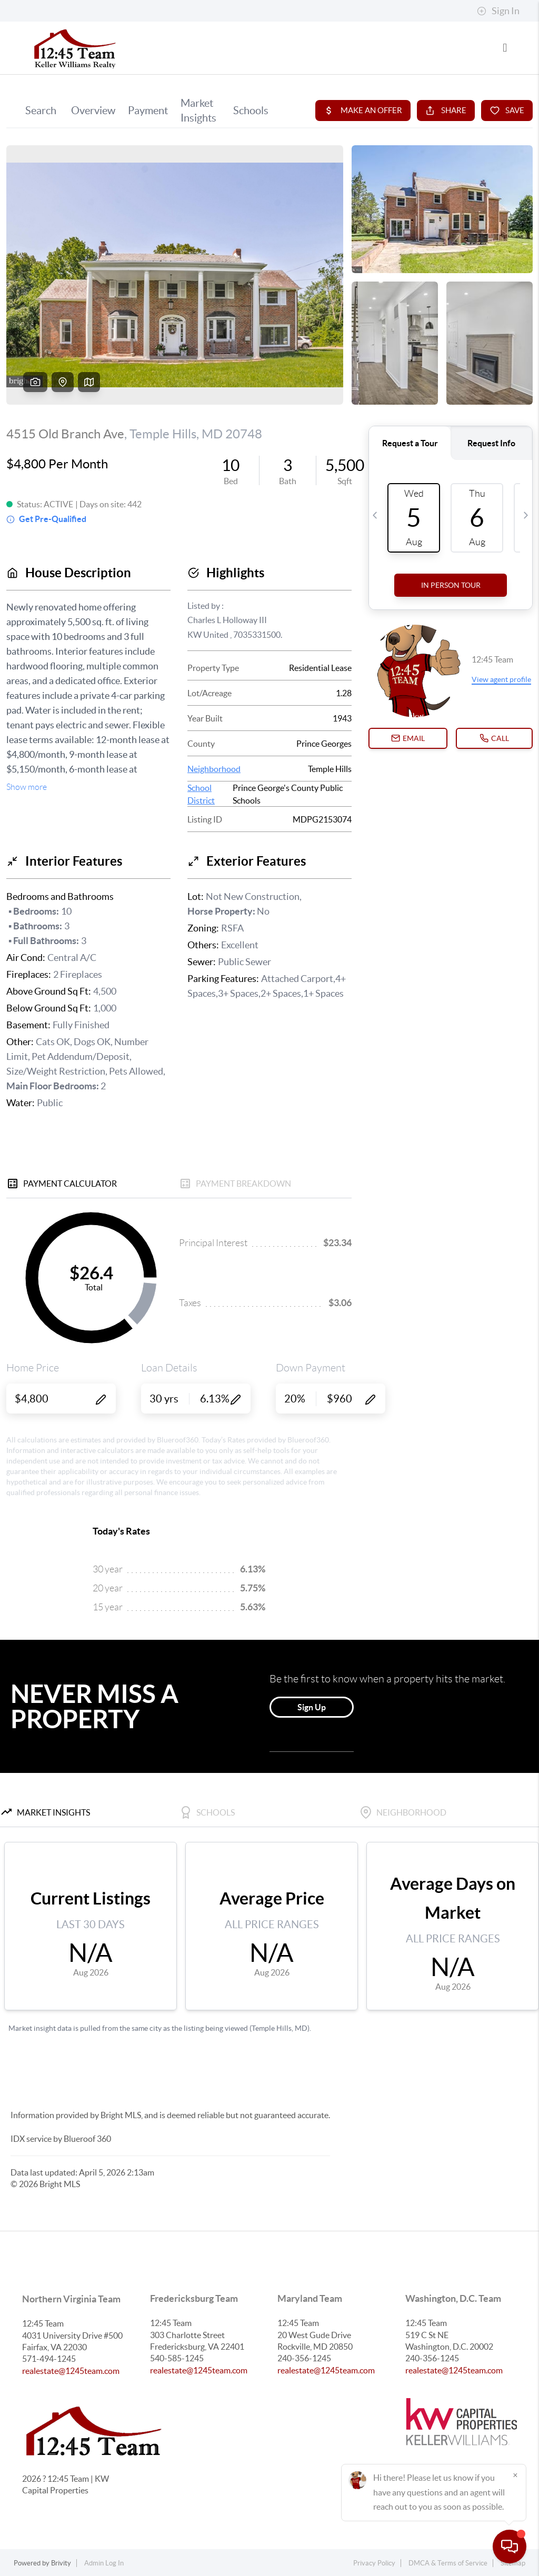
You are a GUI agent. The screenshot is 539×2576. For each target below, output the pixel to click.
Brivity (61, 2563)
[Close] (515, 2475)
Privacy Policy (374, 2563)
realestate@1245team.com (70, 2370)
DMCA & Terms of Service (447, 2563)
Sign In (498, 11)
